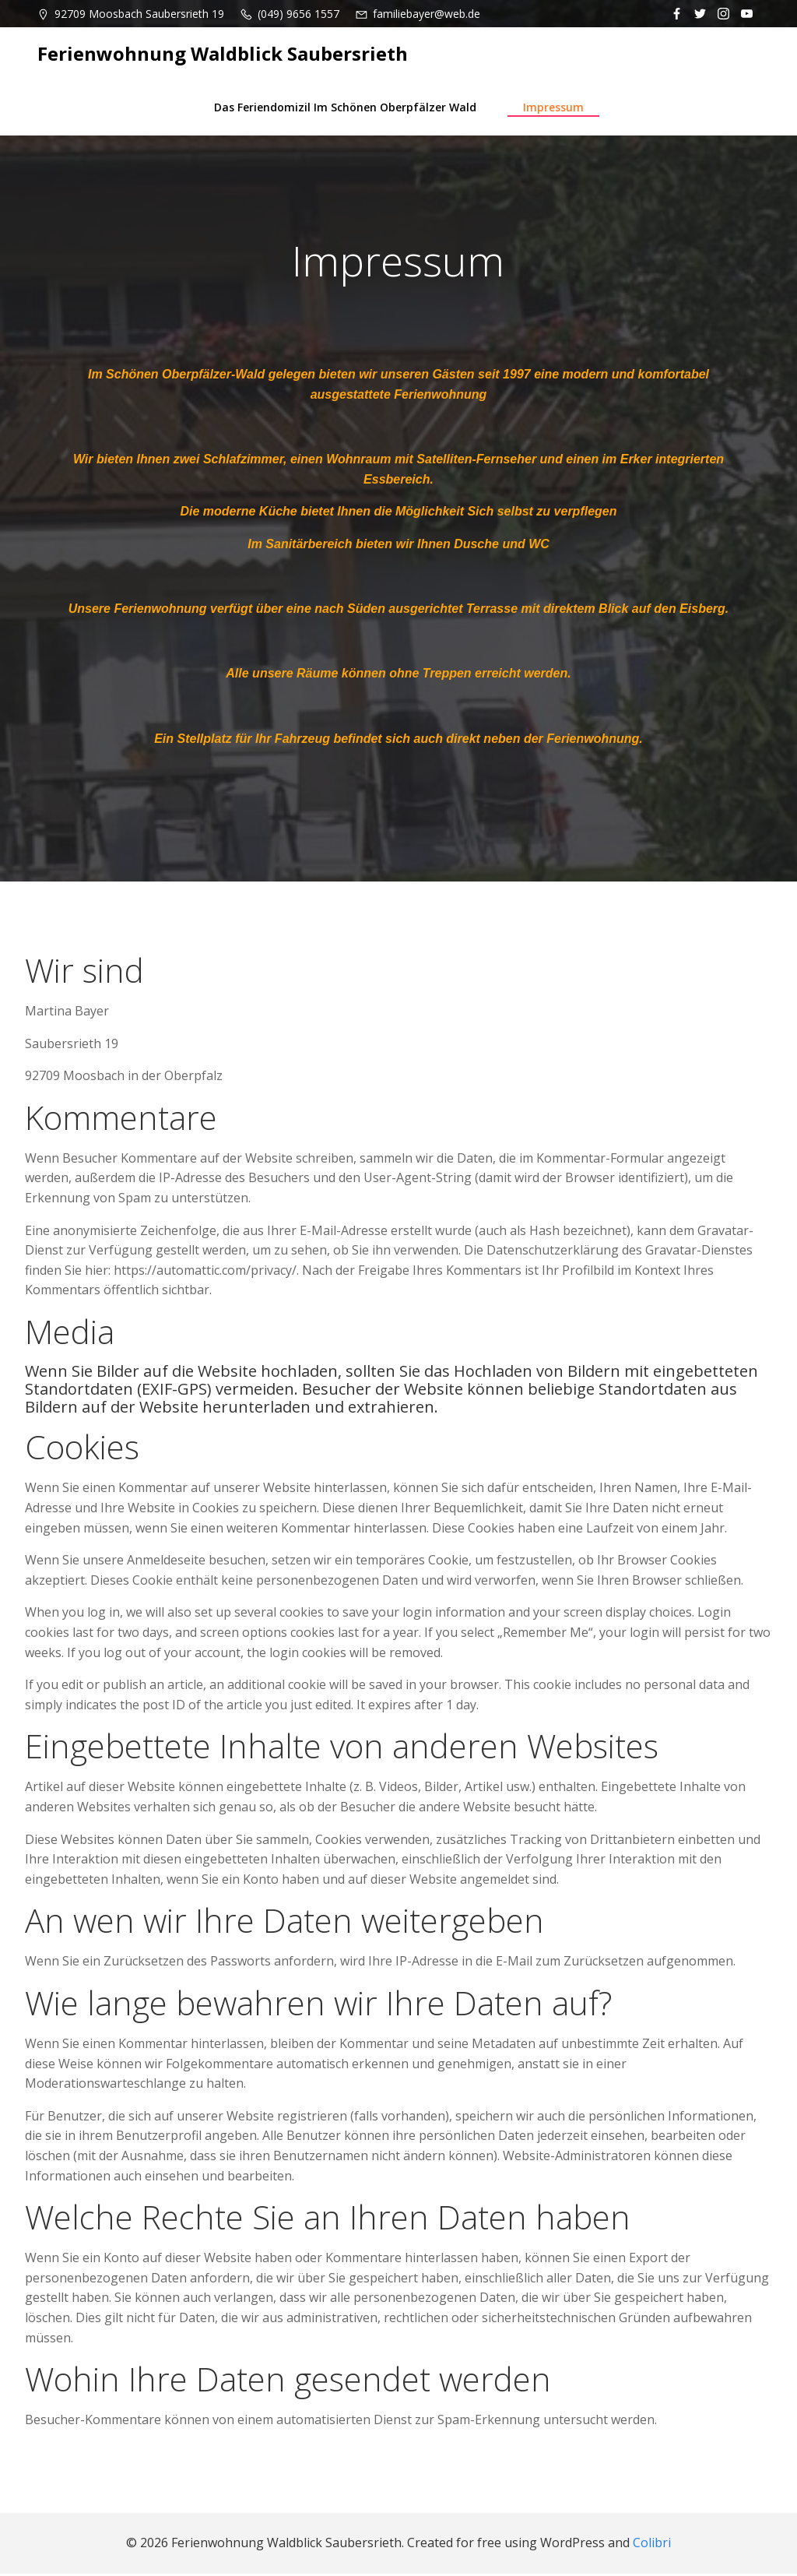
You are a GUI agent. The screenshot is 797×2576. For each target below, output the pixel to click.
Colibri (652, 2545)
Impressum (553, 106)
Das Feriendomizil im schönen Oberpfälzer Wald (345, 106)
